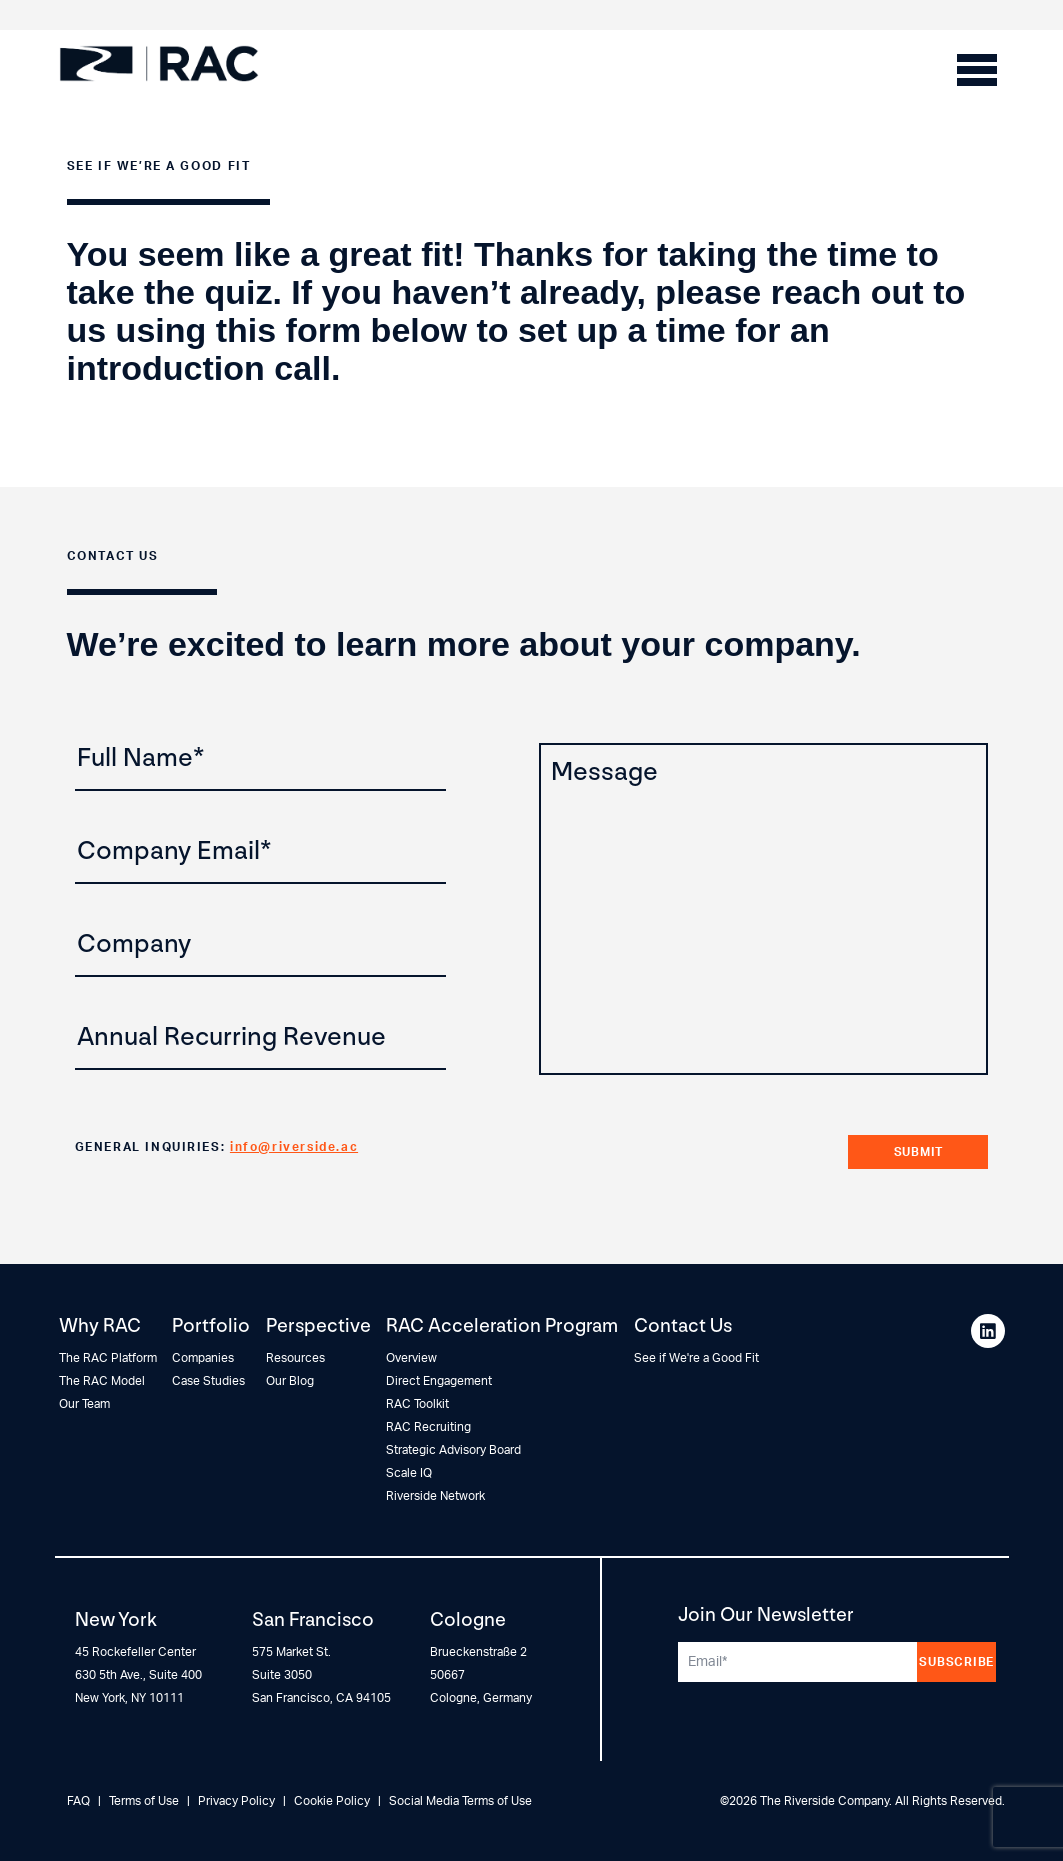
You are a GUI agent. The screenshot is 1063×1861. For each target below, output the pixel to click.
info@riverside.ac (294, 1147)
